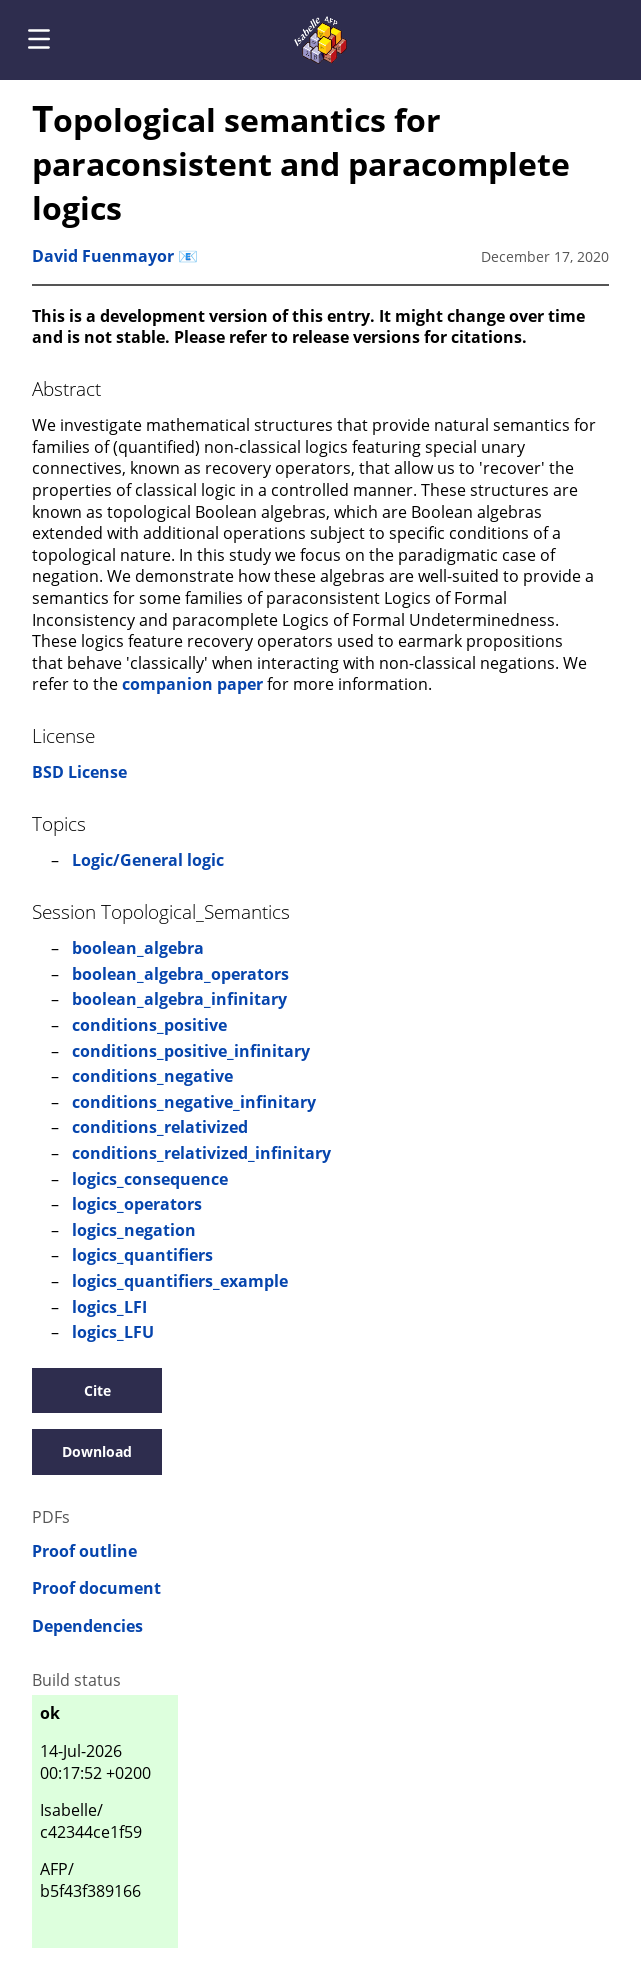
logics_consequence (150, 1179)
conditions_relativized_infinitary (201, 1153)
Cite (97, 1390)
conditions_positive (149, 1025)
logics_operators (137, 1204)
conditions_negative (152, 1076)
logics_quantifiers (142, 1255)
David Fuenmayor (103, 256)
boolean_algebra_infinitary (179, 999)
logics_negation (134, 1230)
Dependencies (87, 1626)
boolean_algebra (138, 948)
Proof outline (84, 1551)
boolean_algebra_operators (180, 974)
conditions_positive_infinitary (191, 1051)
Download (97, 1451)
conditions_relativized (160, 1127)
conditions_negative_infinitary (194, 1102)
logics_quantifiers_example (180, 1281)
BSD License (79, 772)
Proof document (96, 1588)
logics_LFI (109, 1307)
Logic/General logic (148, 860)
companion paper (192, 684)
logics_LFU (113, 1332)
